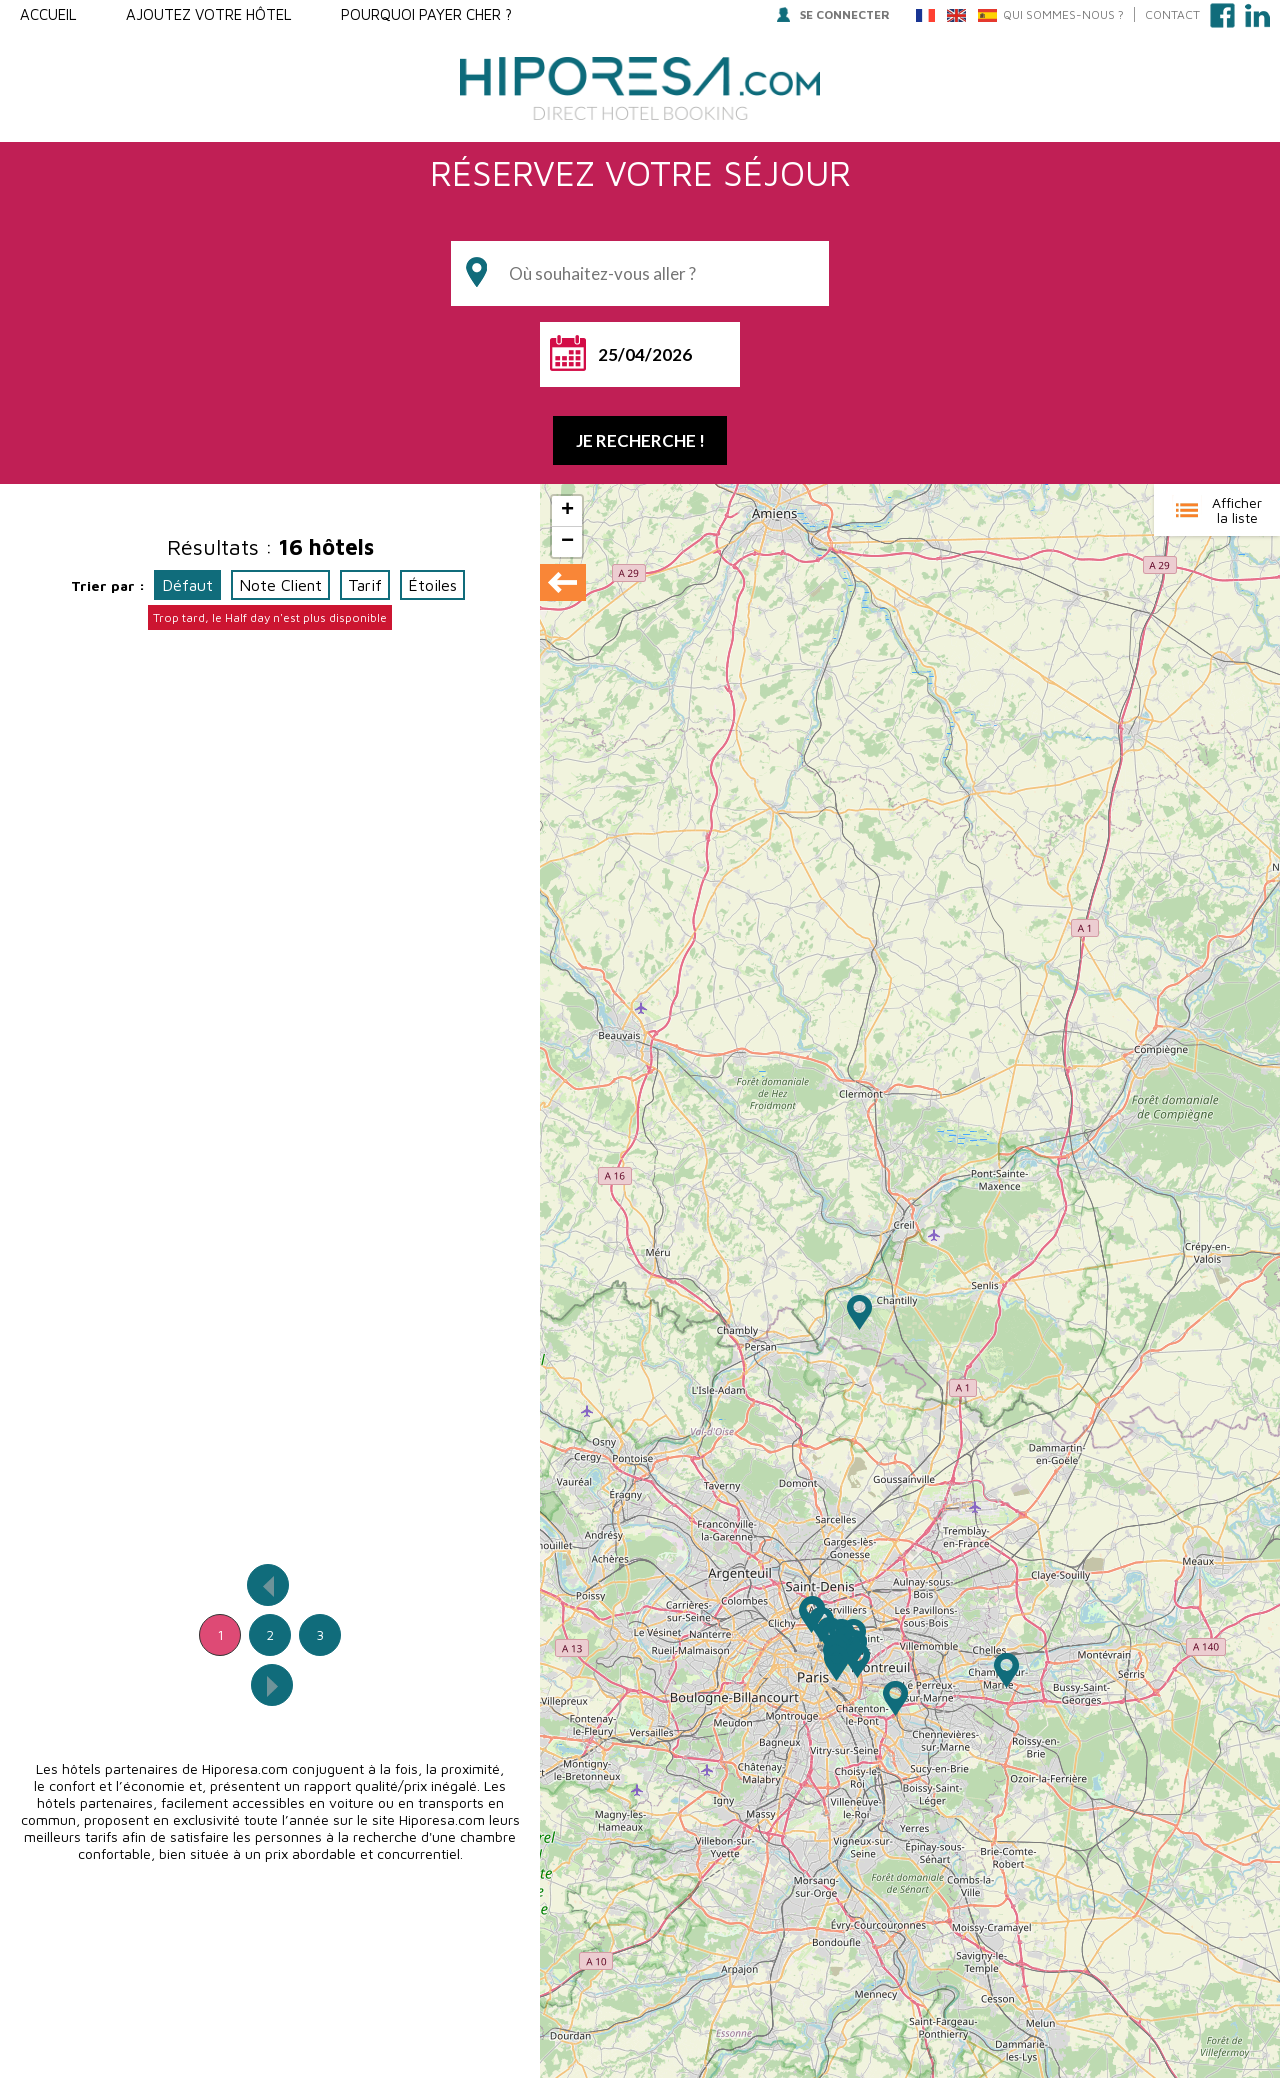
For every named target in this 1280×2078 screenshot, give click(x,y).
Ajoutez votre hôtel (208, 14)
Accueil (48, 14)
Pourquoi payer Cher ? (426, 14)
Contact (1172, 14)
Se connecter (833, 14)
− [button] (567, 542)
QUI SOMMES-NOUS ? (1063, 14)
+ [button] (567, 511)
